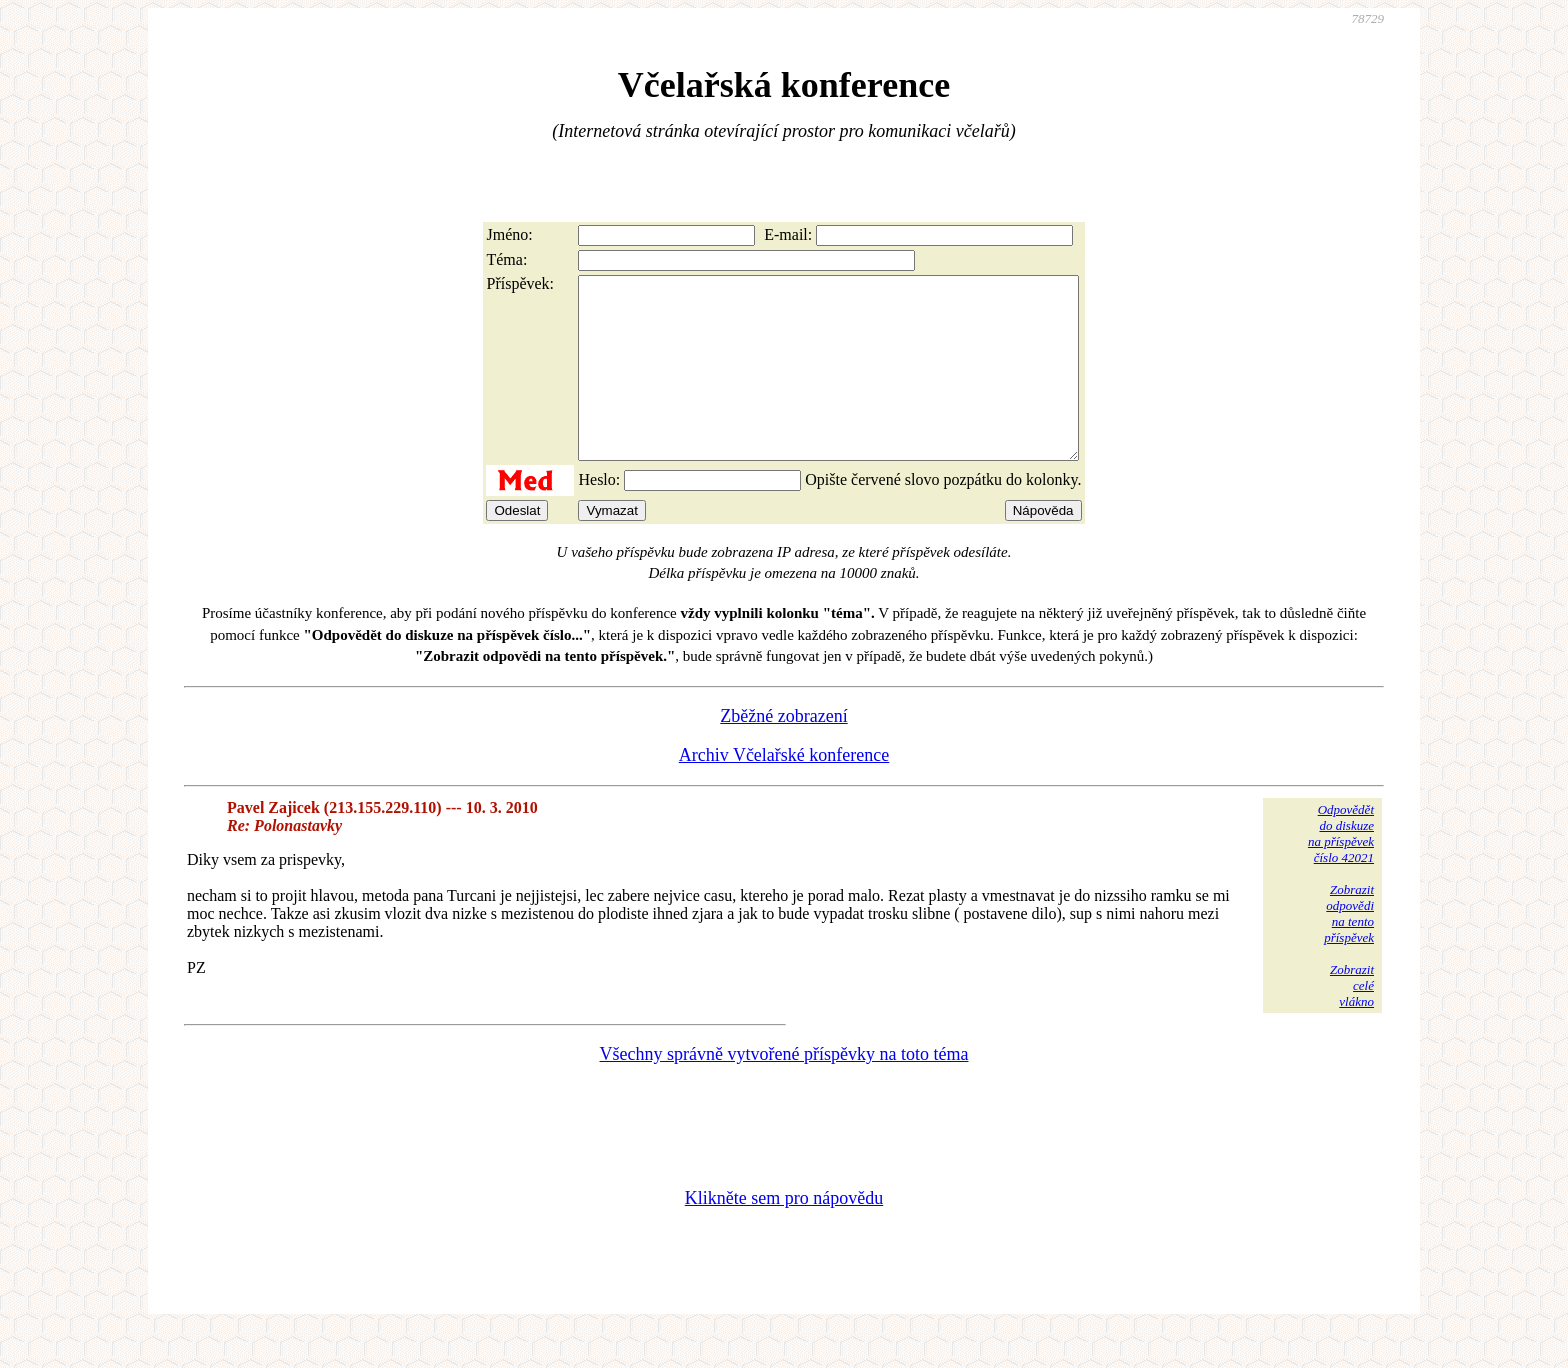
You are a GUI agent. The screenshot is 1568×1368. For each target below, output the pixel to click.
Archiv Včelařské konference (784, 791)
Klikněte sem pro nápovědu (784, 1234)
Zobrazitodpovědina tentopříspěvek (1349, 949)
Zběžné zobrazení (783, 752)
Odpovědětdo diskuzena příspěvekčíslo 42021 (1341, 869)
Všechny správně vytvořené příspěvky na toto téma (784, 1090)
